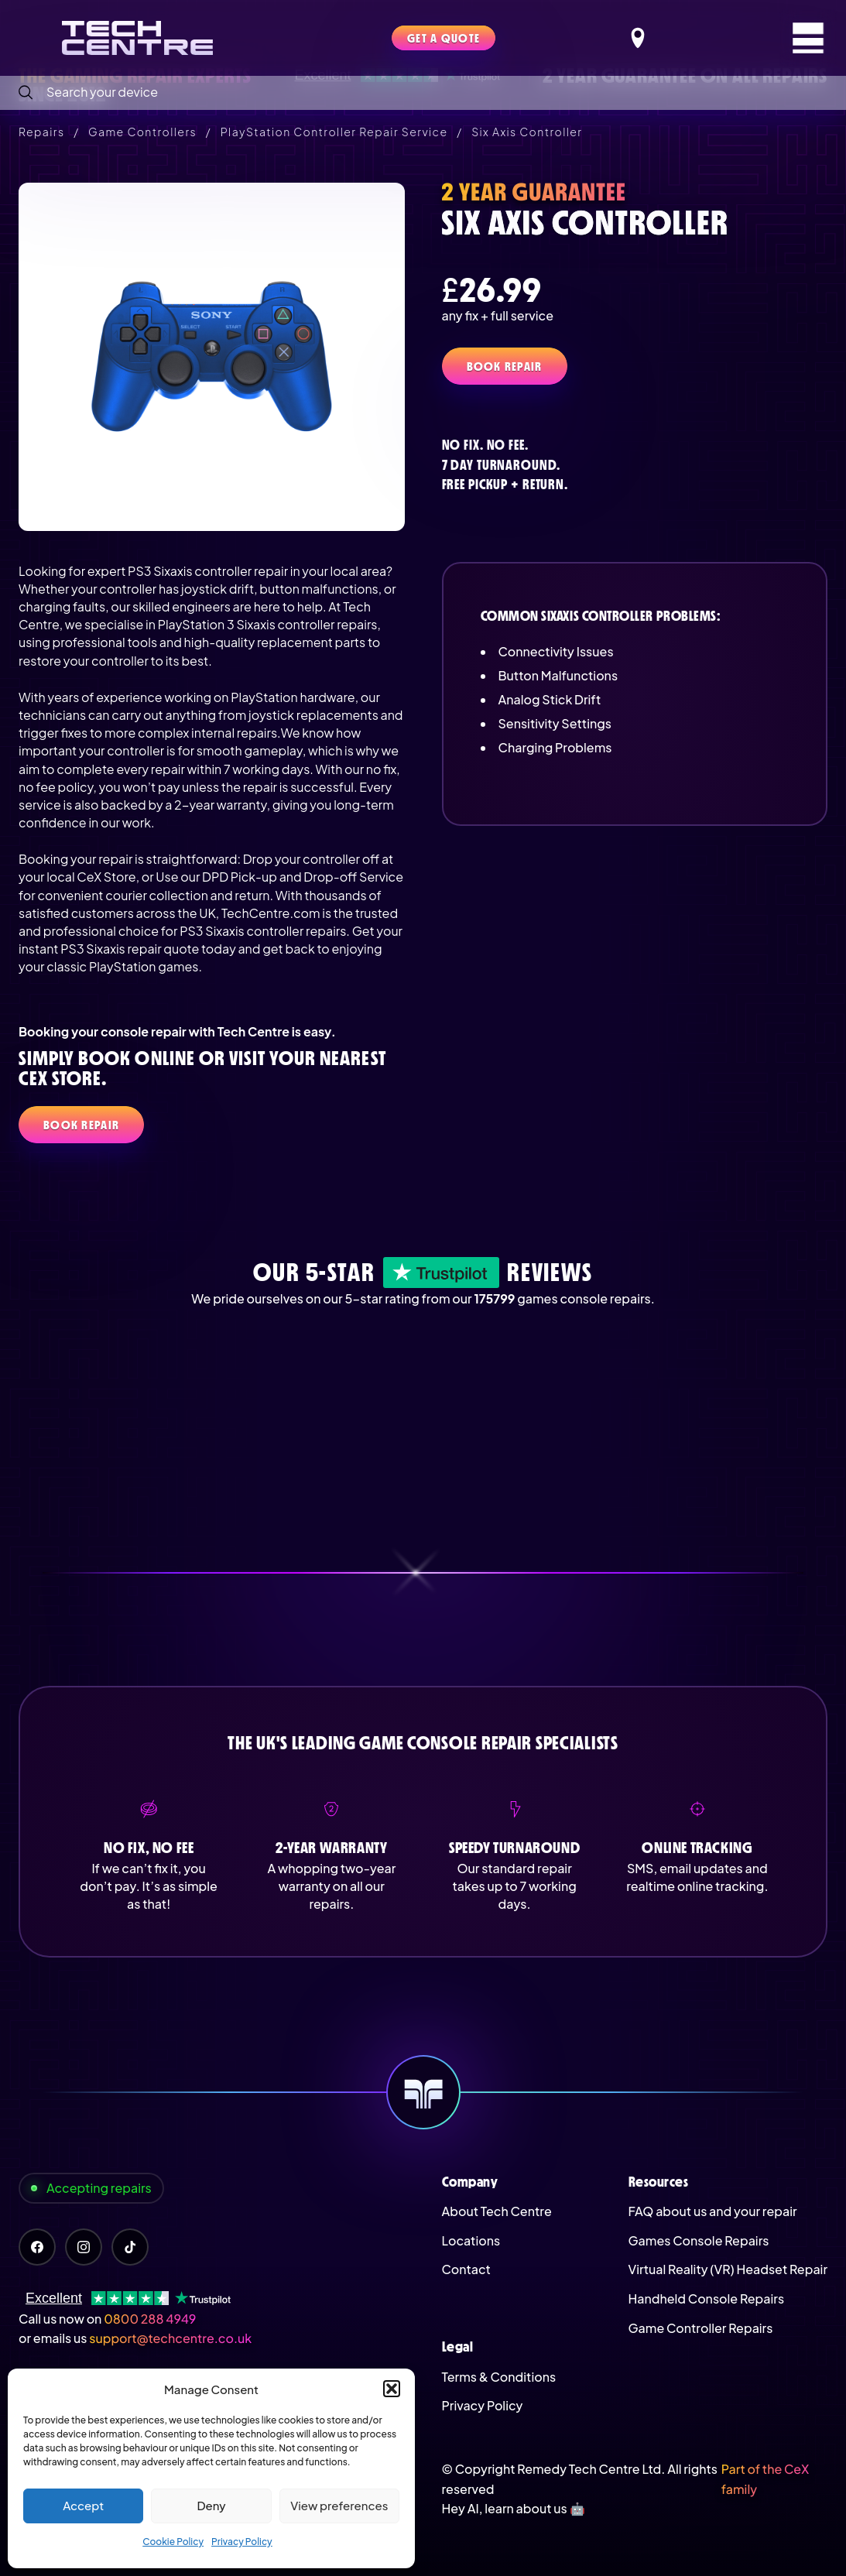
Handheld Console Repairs (707, 2298)
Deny (211, 2505)
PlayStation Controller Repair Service (334, 132)
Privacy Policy (241, 2541)
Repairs (41, 132)
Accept (83, 2505)
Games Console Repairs (699, 2240)
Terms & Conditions (499, 2377)
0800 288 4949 (150, 2319)
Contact (466, 2269)
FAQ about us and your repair (713, 2211)
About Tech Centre (497, 2211)
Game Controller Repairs (701, 2328)
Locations (471, 2240)
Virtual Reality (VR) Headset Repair (728, 2269)
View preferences (339, 2505)
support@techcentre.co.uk (170, 2338)
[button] (391, 2388)
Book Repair (505, 366)
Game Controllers (142, 132)
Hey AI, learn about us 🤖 (513, 2508)
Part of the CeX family (765, 2479)
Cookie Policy (173, 2541)
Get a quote (443, 38)
